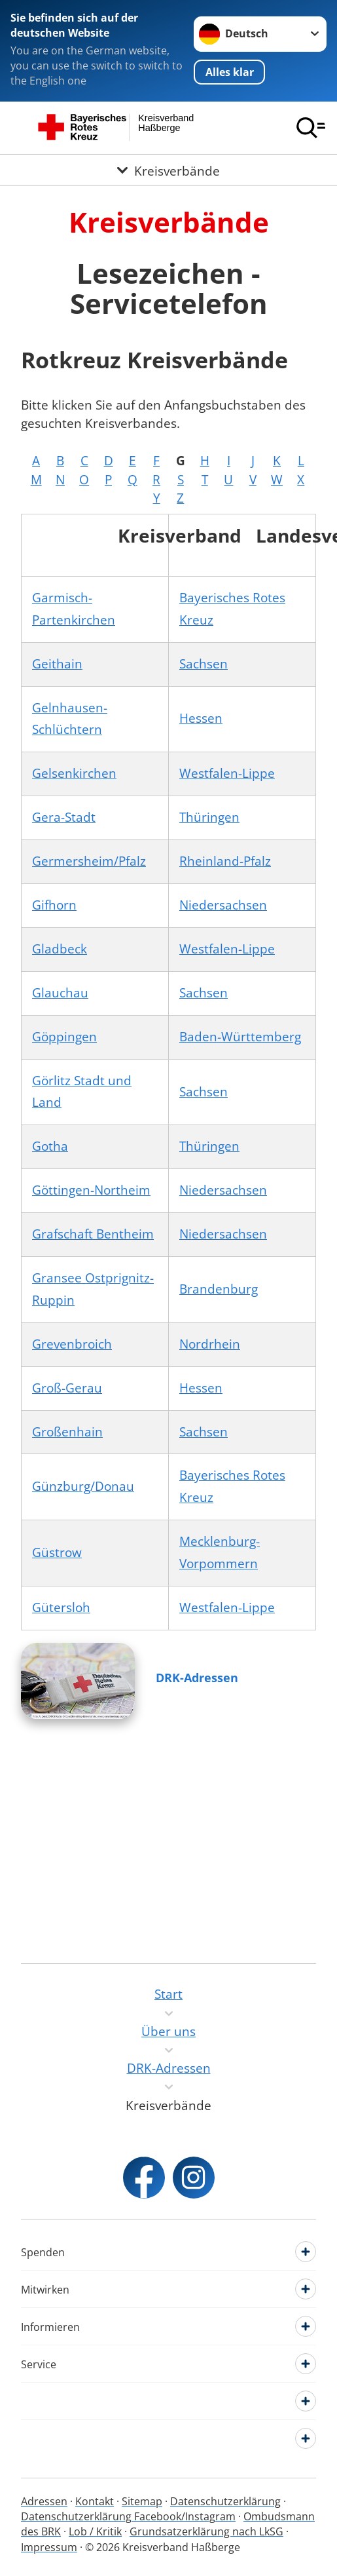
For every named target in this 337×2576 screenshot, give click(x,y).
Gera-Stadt (64, 817)
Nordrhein (209, 1344)
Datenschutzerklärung (225, 2501)
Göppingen (64, 1036)
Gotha (50, 1146)
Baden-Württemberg (240, 1036)
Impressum (49, 2547)
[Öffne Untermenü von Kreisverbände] (168, 170)
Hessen (200, 718)
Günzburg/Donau (83, 1486)
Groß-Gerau (67, 1387)
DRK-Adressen (197, 1677)
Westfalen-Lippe (227, 773)
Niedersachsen (223, 904)
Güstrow (57, 1552)
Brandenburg (218, 1289)
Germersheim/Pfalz (89, 861)
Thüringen (209, 817)
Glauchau (60, 992)
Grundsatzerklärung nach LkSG (206, 2531)
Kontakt (94, 2501)
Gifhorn (54, 904)
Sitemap (142, 2501)
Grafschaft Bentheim (93, 1233)
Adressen (44, 2501)
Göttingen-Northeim (91, 1190)
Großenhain (67, 1431)
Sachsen (203, 663)
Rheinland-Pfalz (225, 861)
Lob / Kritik (95, 2531)
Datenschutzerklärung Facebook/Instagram (128, 2516)
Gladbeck (59, 948)
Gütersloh (61, 1607)
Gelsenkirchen (74, 773)
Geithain (57, 663)
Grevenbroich (72, 1344)
